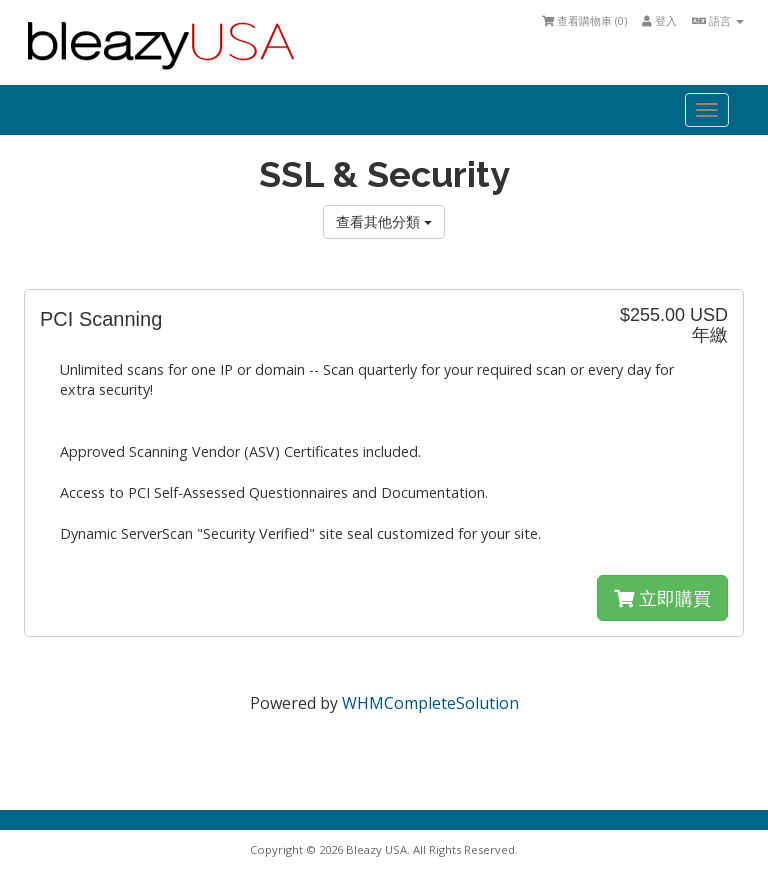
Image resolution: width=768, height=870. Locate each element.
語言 (718, 20)
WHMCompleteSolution (430, 703)
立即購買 (662, 598)
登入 (659, 20)
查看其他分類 (384, 221)
